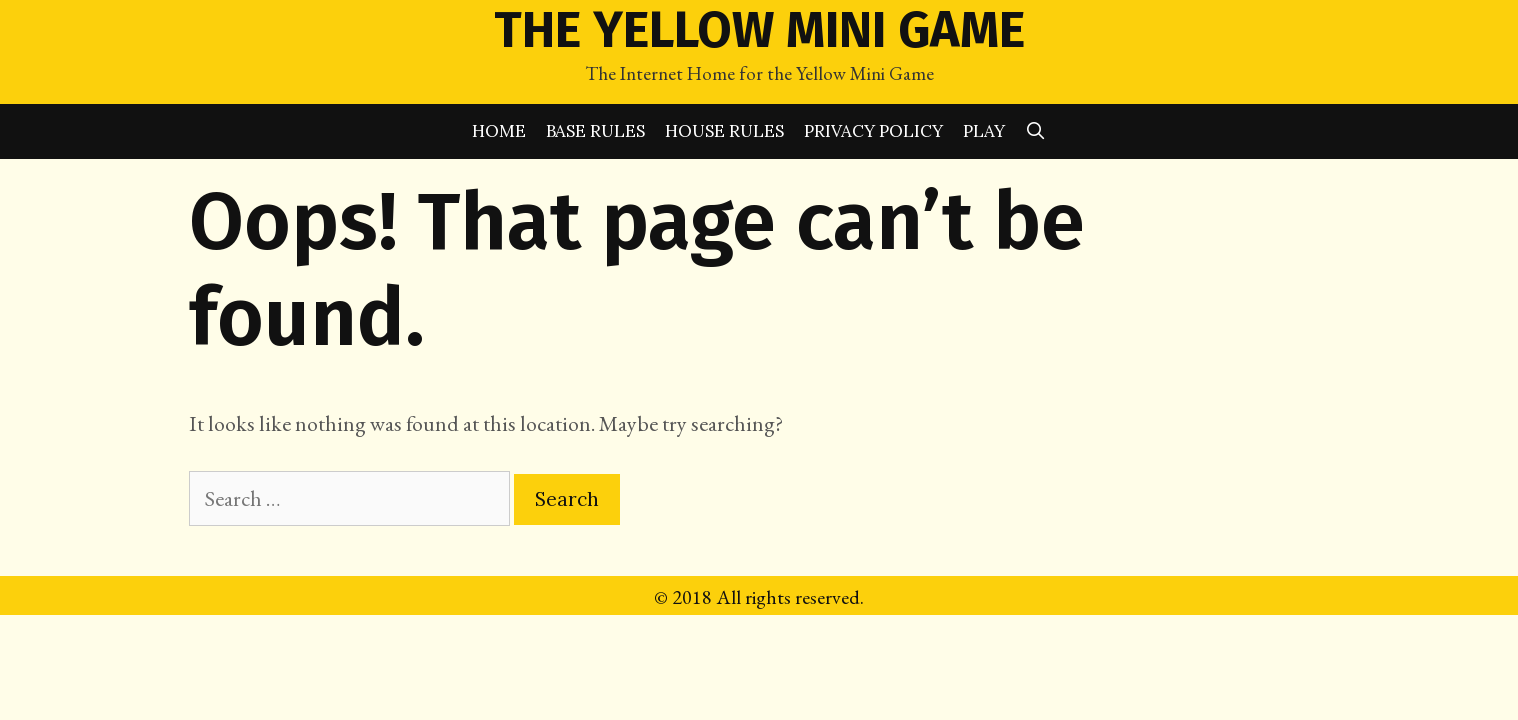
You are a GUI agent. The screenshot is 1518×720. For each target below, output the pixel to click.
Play (984, 131)
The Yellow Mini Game (759, 30)
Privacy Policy (873, 131)
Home (499, 131)
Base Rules (595, 131)
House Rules (724, 131)
